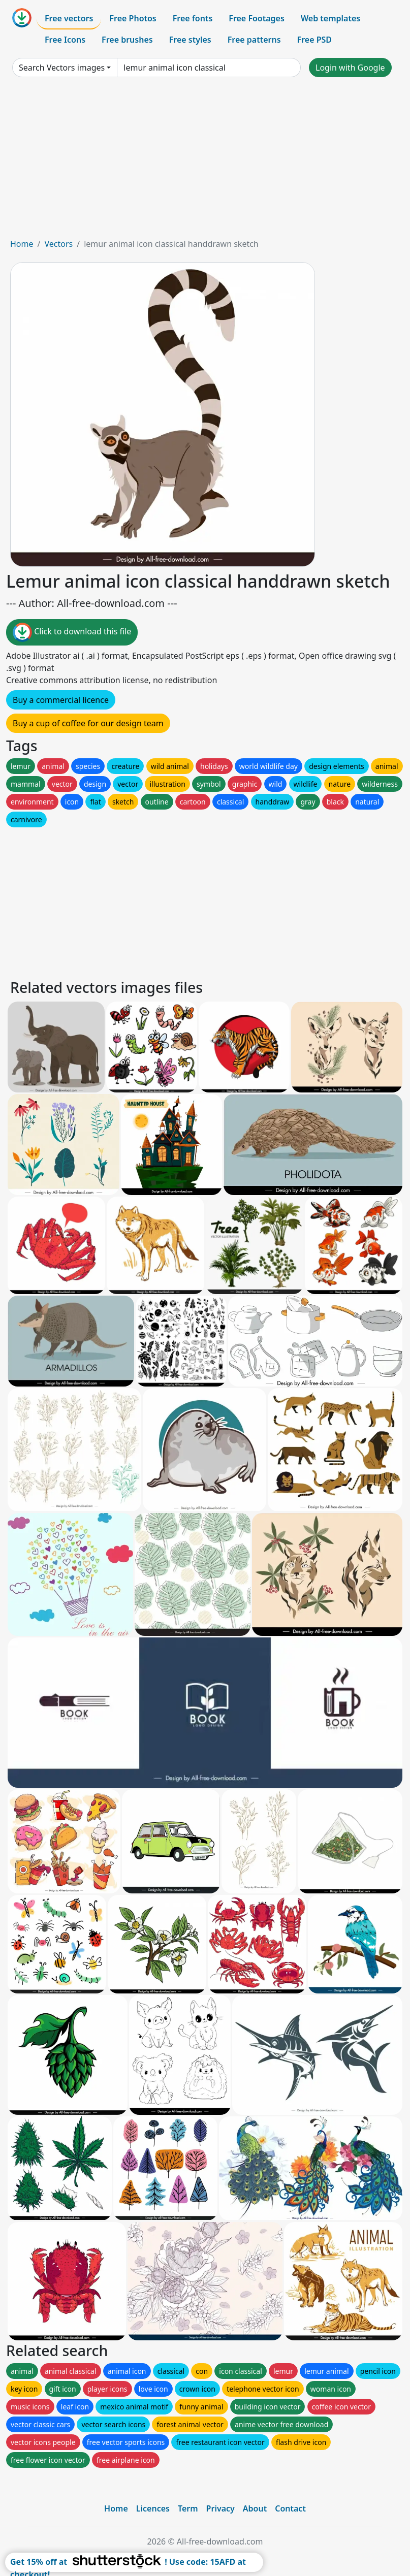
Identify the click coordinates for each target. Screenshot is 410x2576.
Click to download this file (72, 632)
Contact (290, 2508)
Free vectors (69, 18)
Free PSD (314, 39)
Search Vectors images (62, 67)
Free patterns (254, 39)
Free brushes (127, 39)
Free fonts (193, 18)
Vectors (58, 243)
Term (188, 2508)
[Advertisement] (205, 161)
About (255, 2508)
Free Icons (65, 39)
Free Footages (257, 18)
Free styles (190, 39)
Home (22, 243)
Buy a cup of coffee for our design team (88, 723)
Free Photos (132, 18)
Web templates (330, 18)
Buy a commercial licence (61, 699)
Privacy (220, 2508)
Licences (153, 2508)
